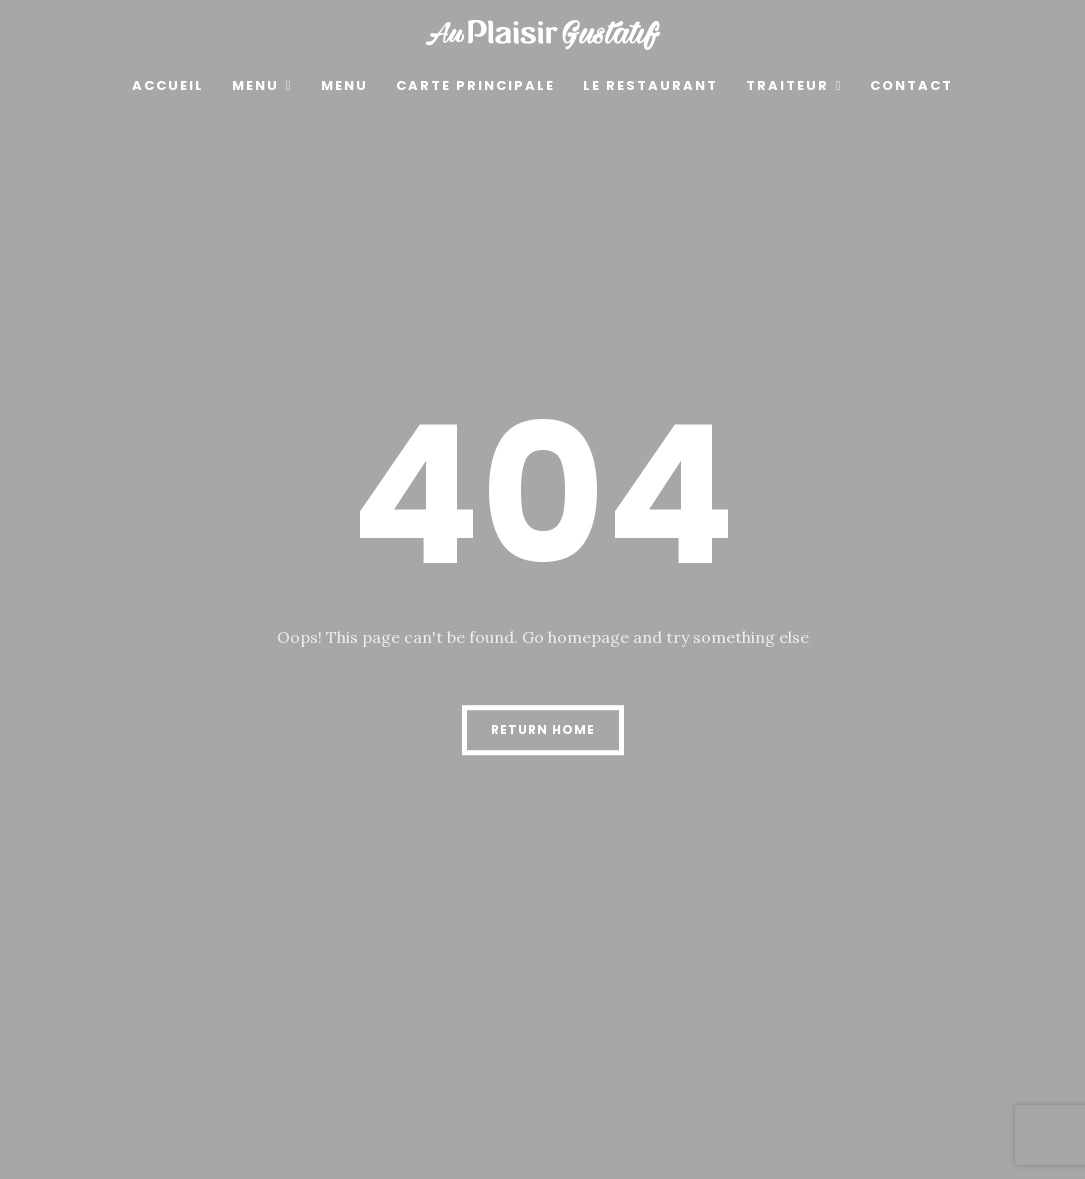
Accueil (168, 85)
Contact (911, 85)
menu (344, 85)
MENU (255, 85)
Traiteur (787, 85)
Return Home (543, 729)
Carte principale (475, 85)
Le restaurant (650, 85)
